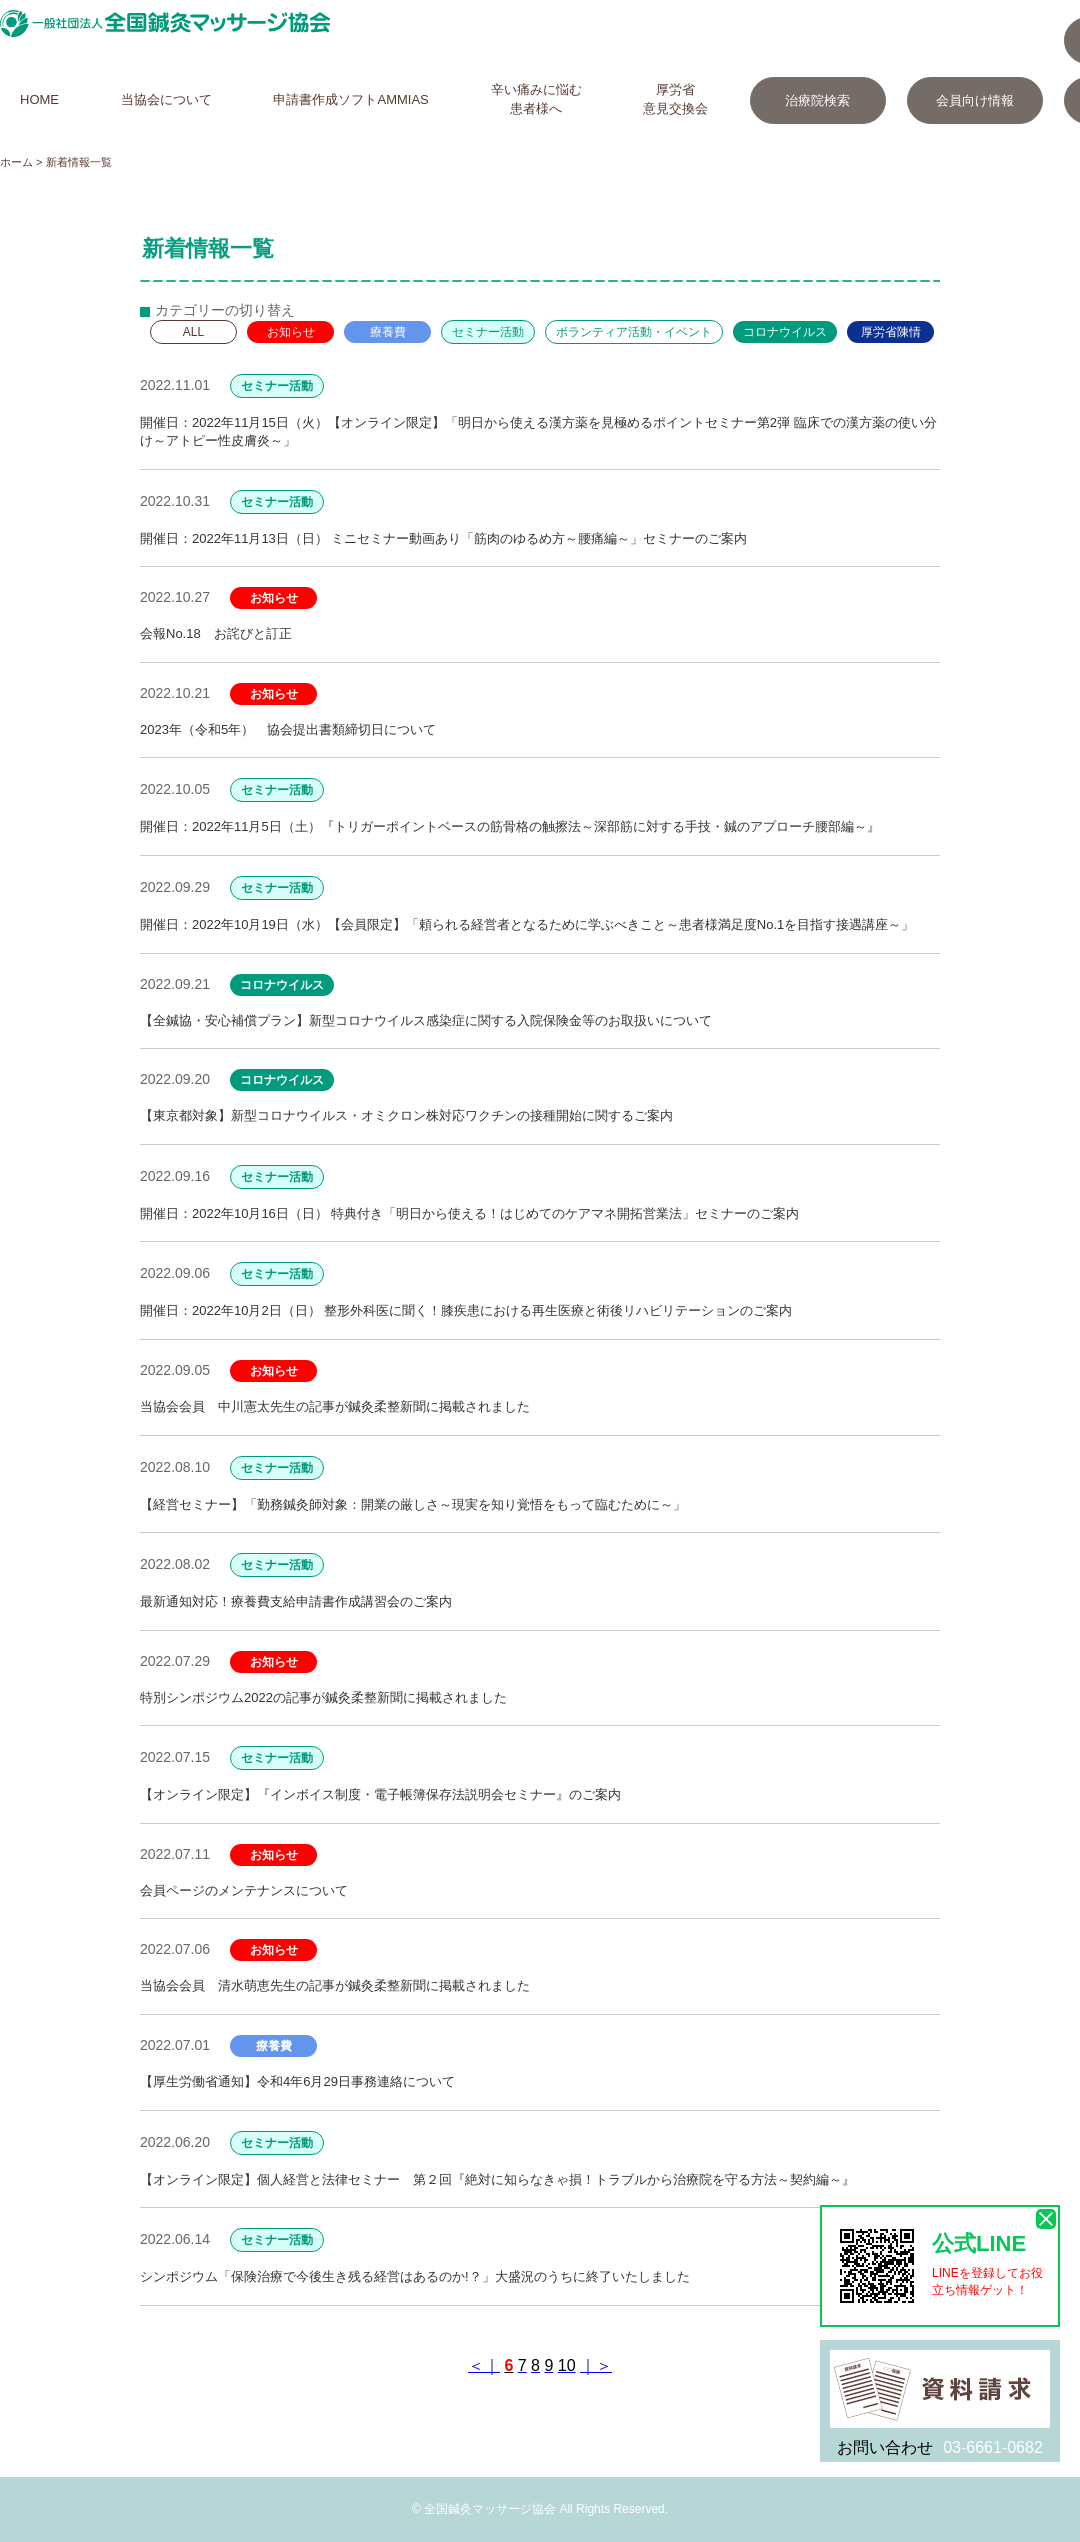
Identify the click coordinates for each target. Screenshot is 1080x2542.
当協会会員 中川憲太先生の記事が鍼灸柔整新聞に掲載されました (335, 1406)
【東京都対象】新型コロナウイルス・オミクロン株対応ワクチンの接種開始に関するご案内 (406, 1115)
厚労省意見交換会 (675, 99)
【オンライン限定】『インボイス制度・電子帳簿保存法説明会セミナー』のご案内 (380, 1794)
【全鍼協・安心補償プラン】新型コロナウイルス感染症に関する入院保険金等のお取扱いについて (426, 1020)
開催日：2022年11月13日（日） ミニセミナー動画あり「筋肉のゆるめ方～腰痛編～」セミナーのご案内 (443, 538)
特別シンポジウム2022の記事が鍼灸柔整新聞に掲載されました (323, 1697)
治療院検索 (817, 100)
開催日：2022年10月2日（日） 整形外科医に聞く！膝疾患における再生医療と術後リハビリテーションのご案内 (466, 1310)
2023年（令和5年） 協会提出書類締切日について (288, 729)
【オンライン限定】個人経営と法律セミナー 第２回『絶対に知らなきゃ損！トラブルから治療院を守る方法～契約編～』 (497, 2179)
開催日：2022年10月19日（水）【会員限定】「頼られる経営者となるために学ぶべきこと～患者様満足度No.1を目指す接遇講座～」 (527, 924)
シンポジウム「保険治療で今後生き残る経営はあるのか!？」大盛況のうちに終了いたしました (415, 2276)
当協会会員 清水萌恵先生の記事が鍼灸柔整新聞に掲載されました (335, 1985)
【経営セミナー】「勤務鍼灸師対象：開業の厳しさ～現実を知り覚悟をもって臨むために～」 (413, 1504)
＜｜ (484, 2365)
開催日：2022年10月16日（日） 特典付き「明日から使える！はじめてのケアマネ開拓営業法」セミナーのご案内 (469, 1213)
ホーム (16, 162)
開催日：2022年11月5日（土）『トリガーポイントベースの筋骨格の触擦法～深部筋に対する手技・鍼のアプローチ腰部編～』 (510, 826)
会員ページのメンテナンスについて (244, 1890)
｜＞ (596, 2365)
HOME (39, 99)
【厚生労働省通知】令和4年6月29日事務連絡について (297, 2081)
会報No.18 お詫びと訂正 (216, 633)
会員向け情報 (975, 100)
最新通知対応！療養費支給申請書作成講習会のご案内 (296, 1601)
